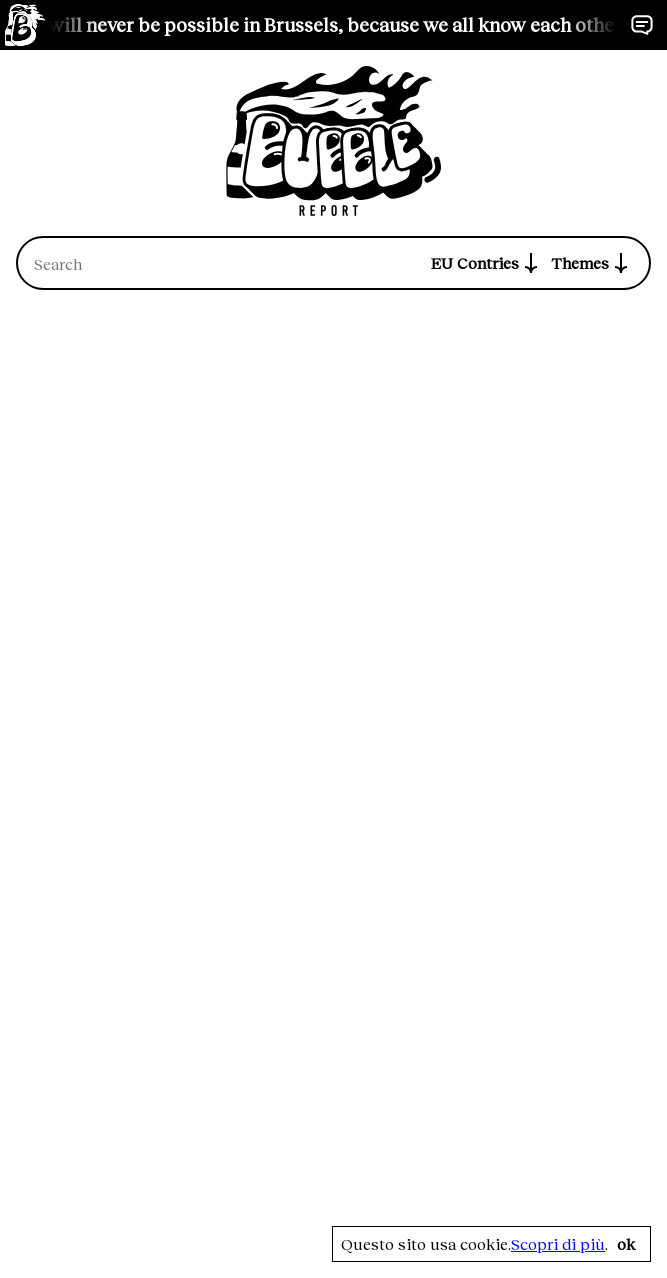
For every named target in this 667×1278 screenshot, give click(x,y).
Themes (592, 263)
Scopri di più (558, 1244)
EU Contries (487, 263)
